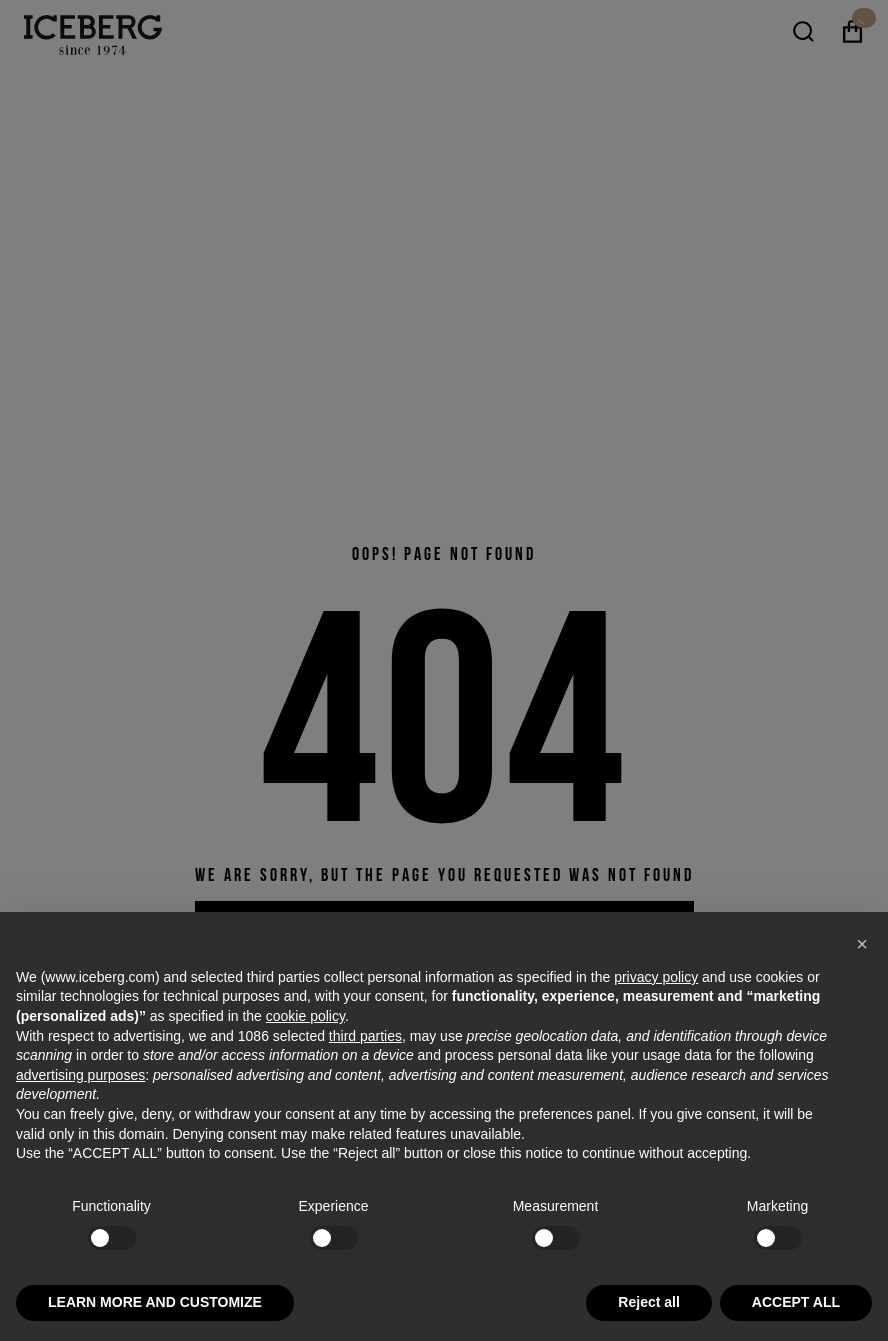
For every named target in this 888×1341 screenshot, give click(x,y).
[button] (862, 944)
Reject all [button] (648, 1302)
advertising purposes (80, 1075)
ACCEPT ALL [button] (796, 1302)
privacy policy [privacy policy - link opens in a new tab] (656, 977)
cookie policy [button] (305, 1016)
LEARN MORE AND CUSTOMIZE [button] (155, 1302)
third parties (365, 1036)
